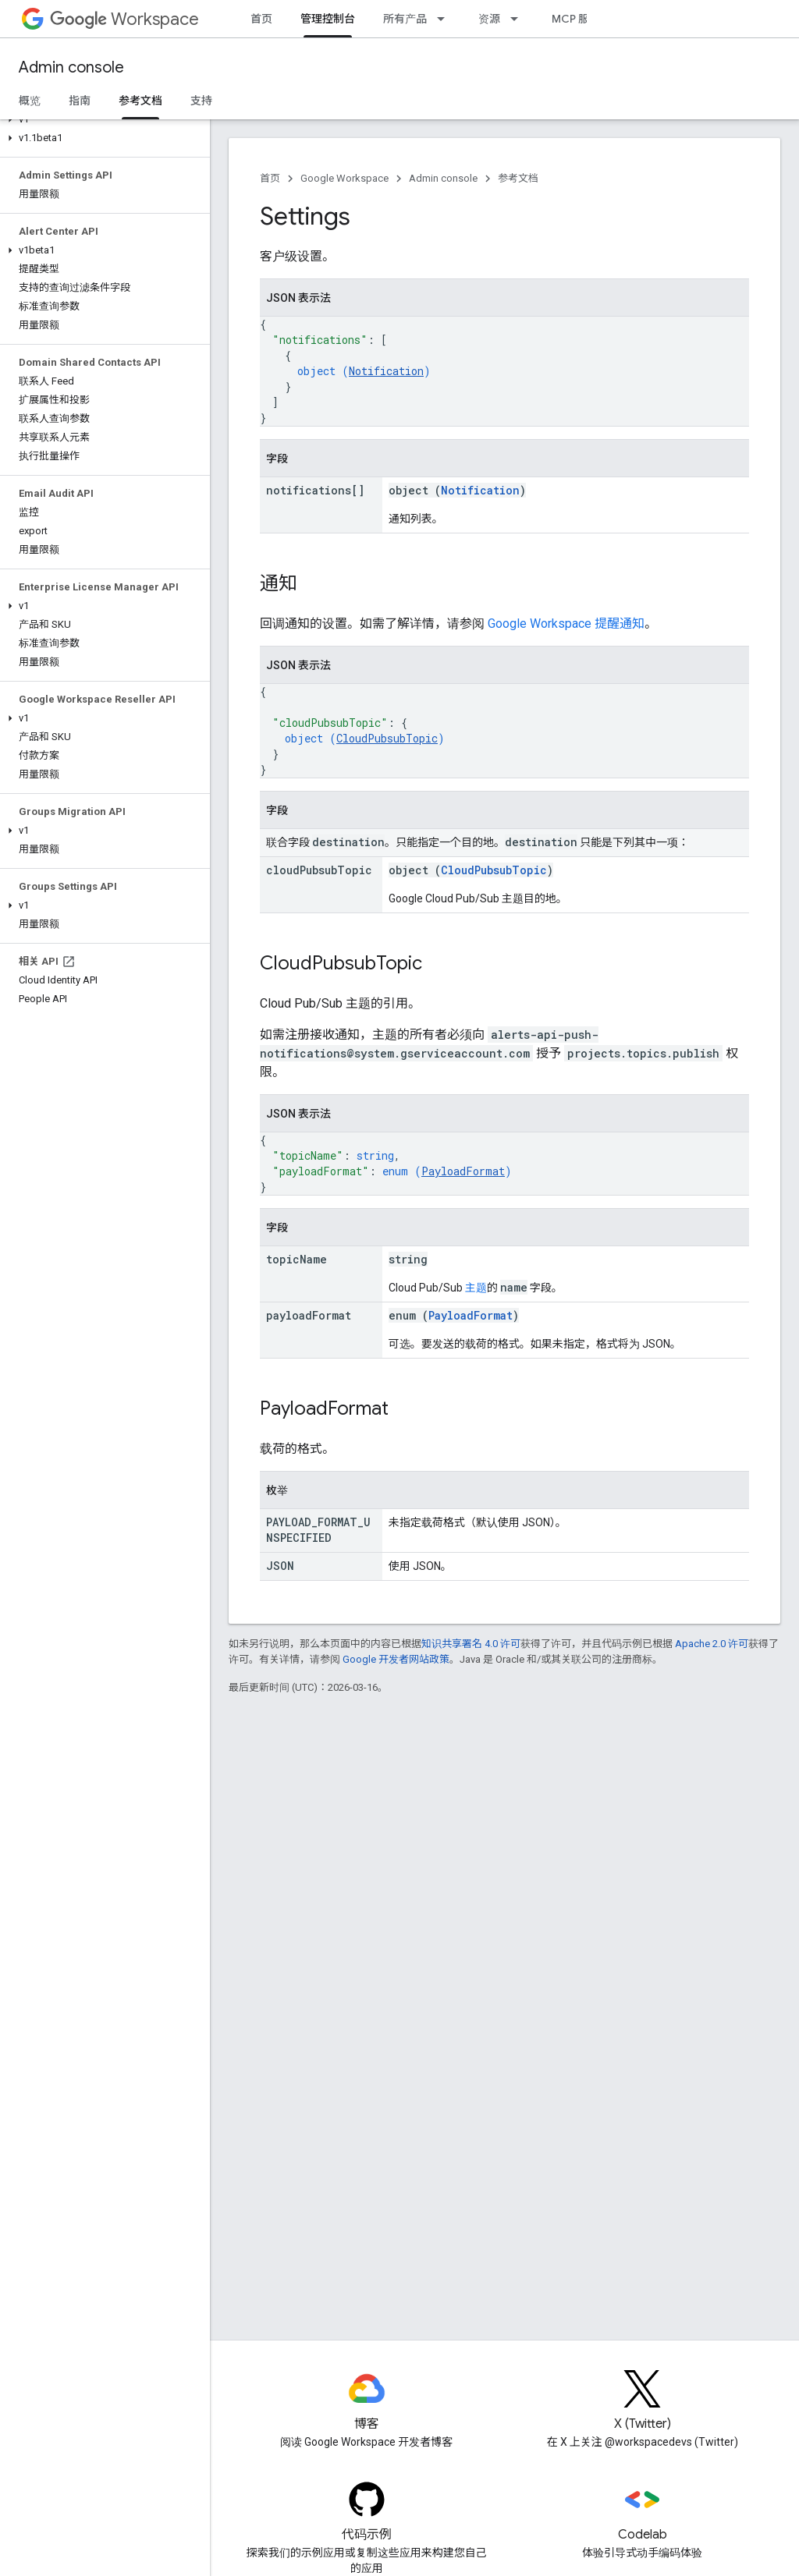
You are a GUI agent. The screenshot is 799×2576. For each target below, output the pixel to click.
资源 (489, 19)
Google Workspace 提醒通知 (566, 623)
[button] (102, 119)
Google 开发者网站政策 (396, 1659)
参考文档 (518, 178)
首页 (261, 19)
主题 (476, 1287)
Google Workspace (344, 178)
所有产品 (405, 19)
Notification (386, 370)
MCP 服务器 (581, 19)
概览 (30, 101)
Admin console (71, 67)
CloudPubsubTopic (387, 738)
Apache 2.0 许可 (711, 1643)
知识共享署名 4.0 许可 (470, 1643)
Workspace (124, 19)
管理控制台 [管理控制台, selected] (327, 19)
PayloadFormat (463, 1171)
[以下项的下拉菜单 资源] (519, 18)
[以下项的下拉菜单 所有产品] (445, 18)
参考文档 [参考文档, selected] (140, 101)
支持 (201, 101)
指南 (80, 101)
